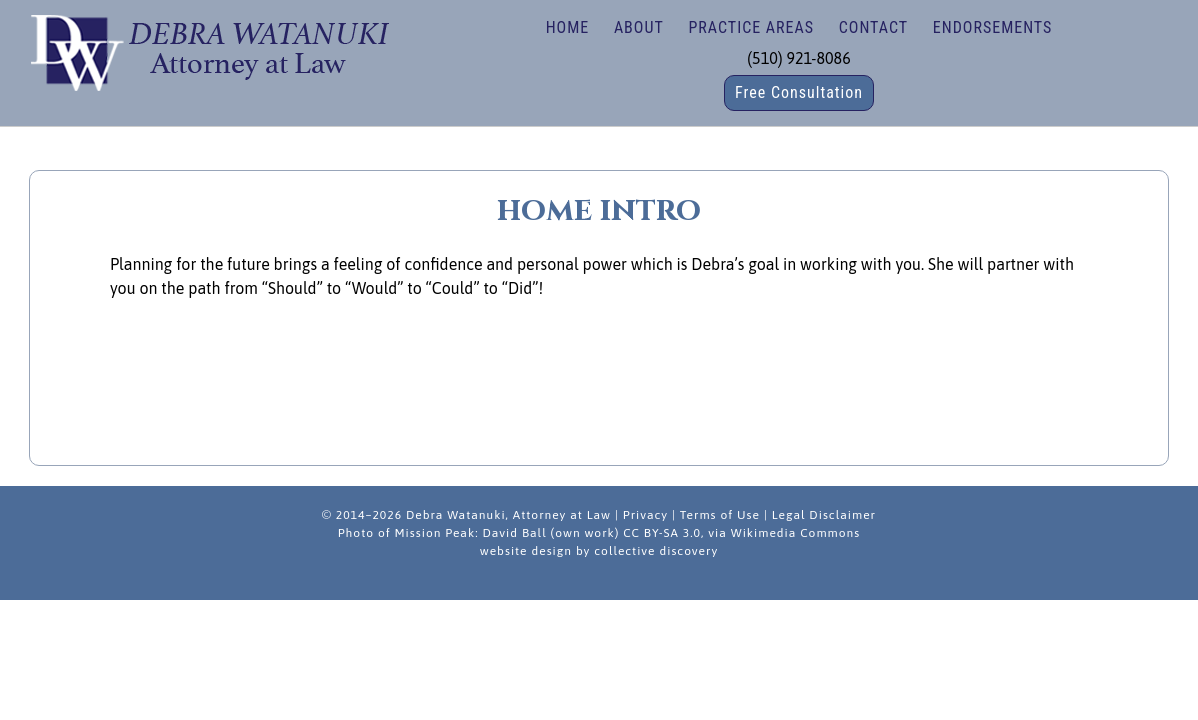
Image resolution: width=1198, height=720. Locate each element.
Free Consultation (799, 92)
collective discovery (656, 551)
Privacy (645, 515)
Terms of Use (720, 515)
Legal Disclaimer (824, 515)
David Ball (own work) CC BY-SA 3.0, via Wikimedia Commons (671, 533)
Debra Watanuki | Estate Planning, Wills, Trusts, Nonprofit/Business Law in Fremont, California (209, 50)
